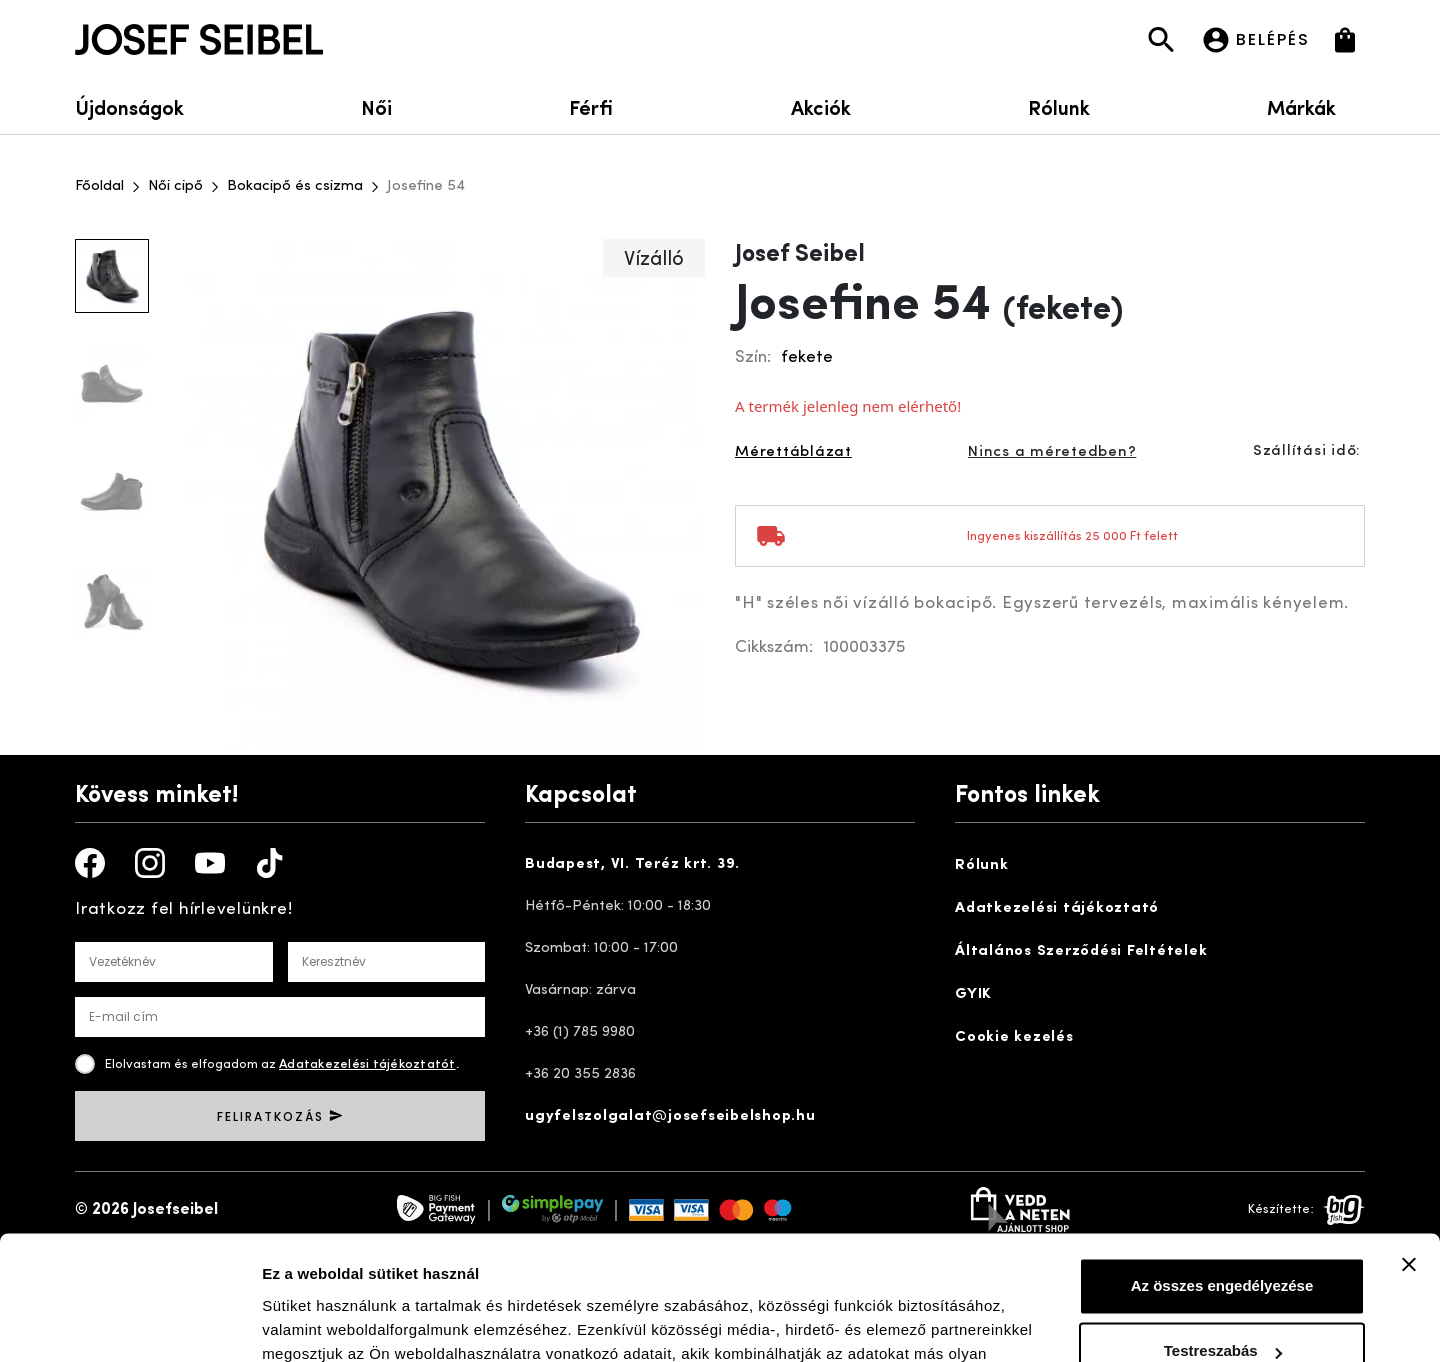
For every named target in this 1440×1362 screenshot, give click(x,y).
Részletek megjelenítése (349, 1322)
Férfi (591, 106)
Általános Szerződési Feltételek (1081, 951)
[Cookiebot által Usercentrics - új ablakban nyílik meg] (129, 1323)
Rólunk (1059, 106)
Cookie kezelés (1014, 1037)
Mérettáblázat (793, 452)
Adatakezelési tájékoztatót (367, 1064)
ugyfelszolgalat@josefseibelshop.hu (670, 1116)
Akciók (821, 106)
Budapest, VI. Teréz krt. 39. (632, 864)
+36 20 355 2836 (580, 1074)
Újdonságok (129, 106)
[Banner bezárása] (1409, 1154)
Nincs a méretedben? (1052, 452)
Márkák (1316, 106)
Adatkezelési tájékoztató (1057, 908)
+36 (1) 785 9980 (580, 1032)
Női (376, 106)
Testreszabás (1223, 1240)
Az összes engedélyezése (1222, 1175)
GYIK (973, 994)
